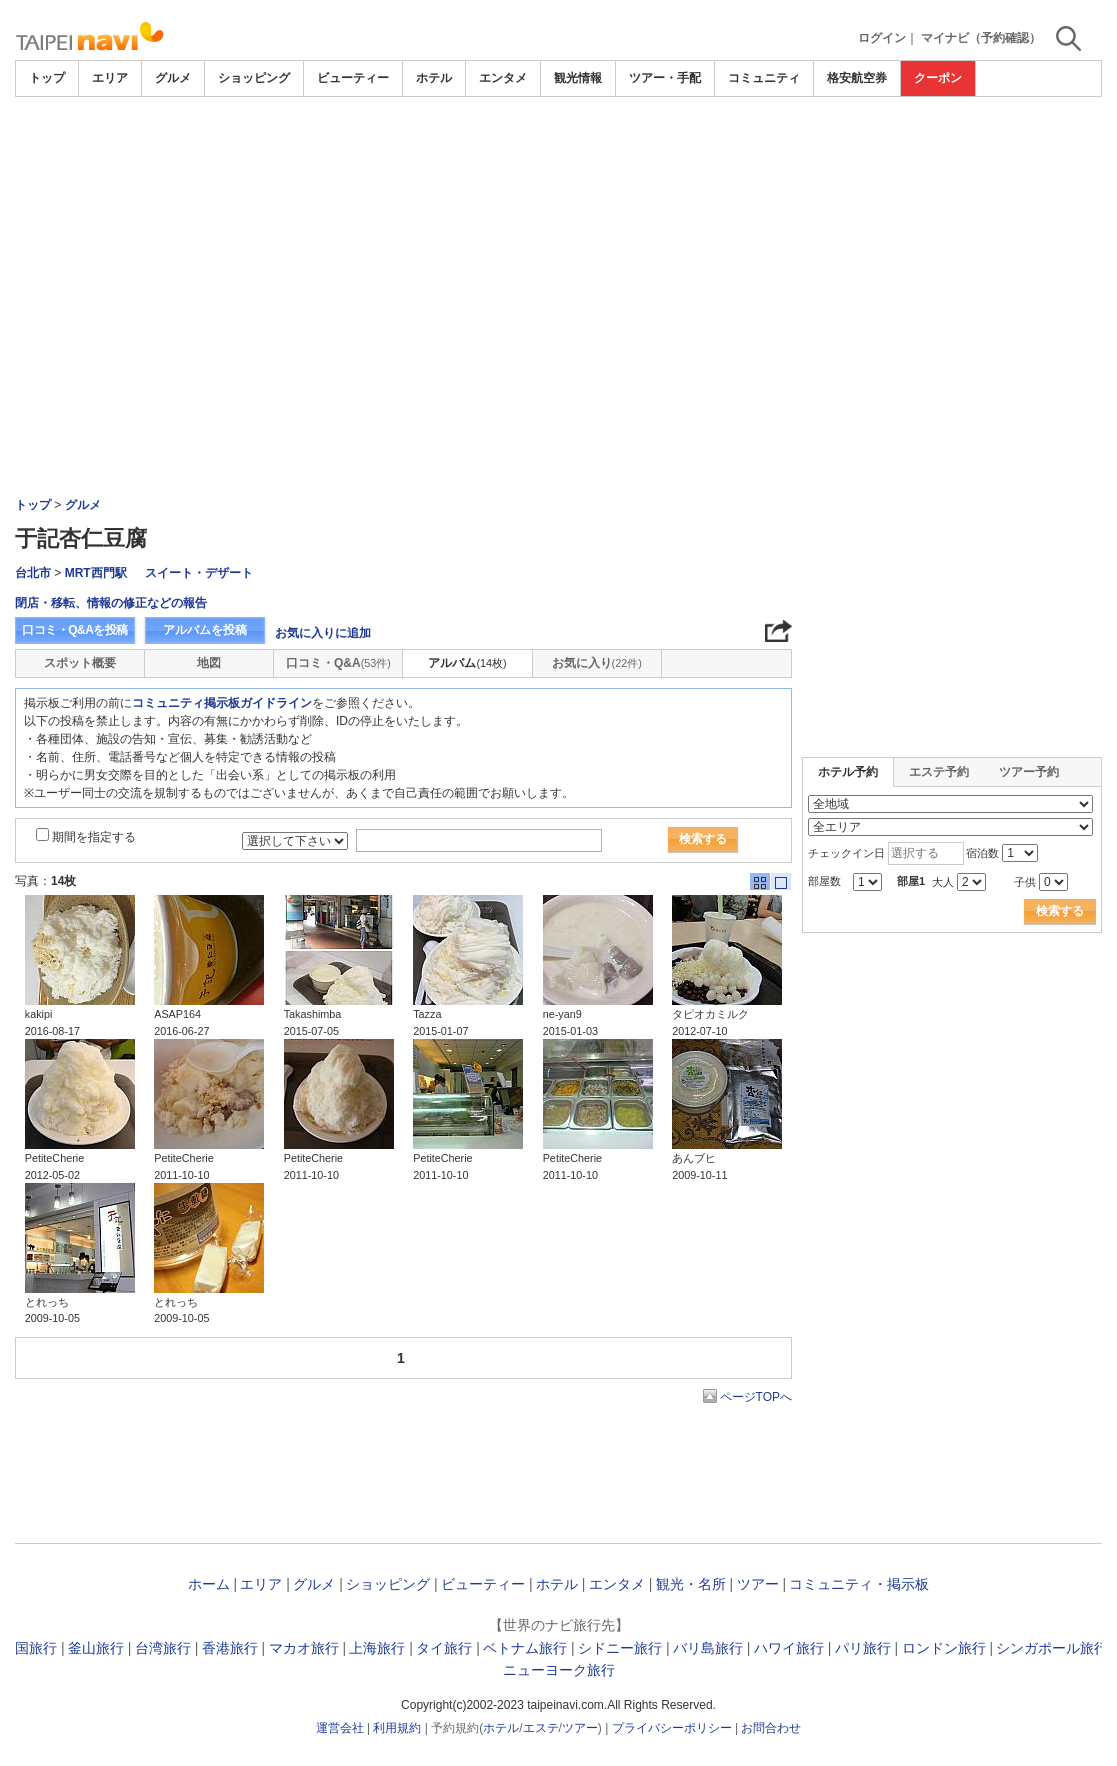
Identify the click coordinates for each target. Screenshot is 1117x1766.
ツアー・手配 (665, 78)
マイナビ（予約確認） (981, 38)
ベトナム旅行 (525, 1648)
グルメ (173, 78)
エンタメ (503, 78)
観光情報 (578, 78)
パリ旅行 (863, 1648)
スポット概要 (80, 663)
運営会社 (340, 1728)
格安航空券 (857, 78)
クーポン (938, 78)
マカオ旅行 (304, 1648)
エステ (541, 1728)
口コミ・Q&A (338, 663)
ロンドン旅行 (944, 1648)
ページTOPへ (756, 1397)
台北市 (33, 573)
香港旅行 (230, 1648)
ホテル (434, 78)
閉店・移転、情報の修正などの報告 (111, 603)
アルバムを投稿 (205, 630)
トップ (47, 78)
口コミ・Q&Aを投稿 (75, 630)
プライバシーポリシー (672, 1728)
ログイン (882, 38)
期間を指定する (94, 837)
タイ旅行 (444, 1648)
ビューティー (353, 78)
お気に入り (597, 663)
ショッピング (254, 78)
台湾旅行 (163, 1648)
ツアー (758, 1584)
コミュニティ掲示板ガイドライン (222, 703)
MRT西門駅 (96, 573)
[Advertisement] (559, 152)
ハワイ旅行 (789, 1648)
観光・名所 (691, 1584)
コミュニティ (764, 78)
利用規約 (397, 1728)
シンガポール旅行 (1052, 1648)
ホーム (209, 1584)
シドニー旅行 (620, 1648)
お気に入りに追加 (323, 633)
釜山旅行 (96, 1648)
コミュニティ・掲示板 (859, 1584)
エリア (110, 78)
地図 (209, 663)
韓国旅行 (29, 1648)
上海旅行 (377, 1648)
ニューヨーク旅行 (559, 1670)
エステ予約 (939, 772)
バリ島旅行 (708, 1648)
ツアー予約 (1029, 772)
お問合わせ (771, 1728)
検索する (703, 839)
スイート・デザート (199, 573)
